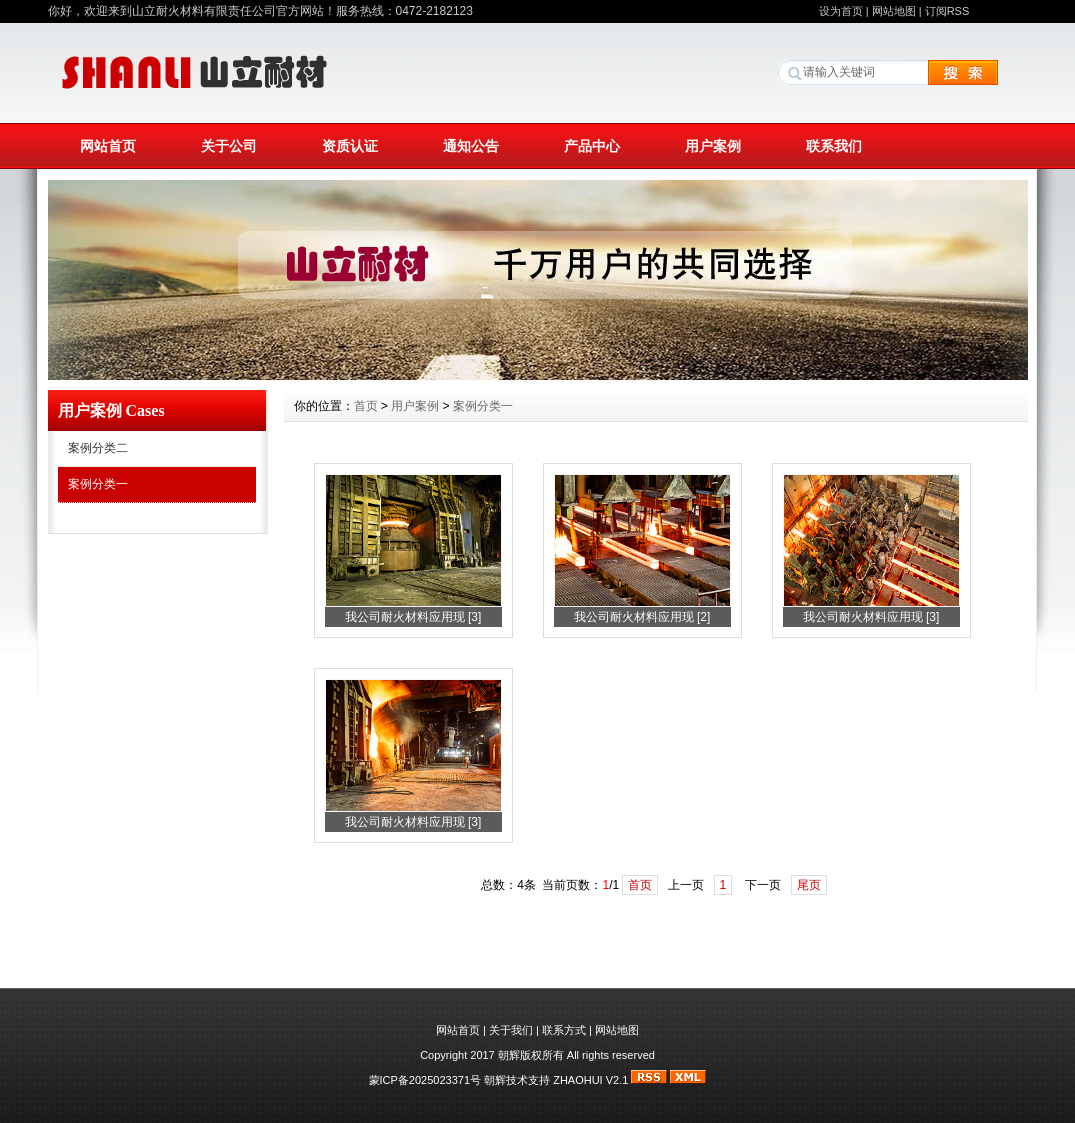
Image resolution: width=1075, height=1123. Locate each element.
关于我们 (511, 1030)
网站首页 (108, 146)
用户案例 (713, 146)
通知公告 (471, 146)
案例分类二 (98, 448)
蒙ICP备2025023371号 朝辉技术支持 (461, 1080)
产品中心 (592, 146)
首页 (366, 406)
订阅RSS (947, 11)
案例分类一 (98, 484)
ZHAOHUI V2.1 (590, 1080)
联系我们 (834, 146)
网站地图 (894, 11)
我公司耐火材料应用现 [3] (413, 617)
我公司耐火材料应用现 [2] (642, 617)
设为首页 (841, 11)
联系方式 (564, 1030)
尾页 (809, 885)
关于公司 (229, 146)
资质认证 (350, 146)
